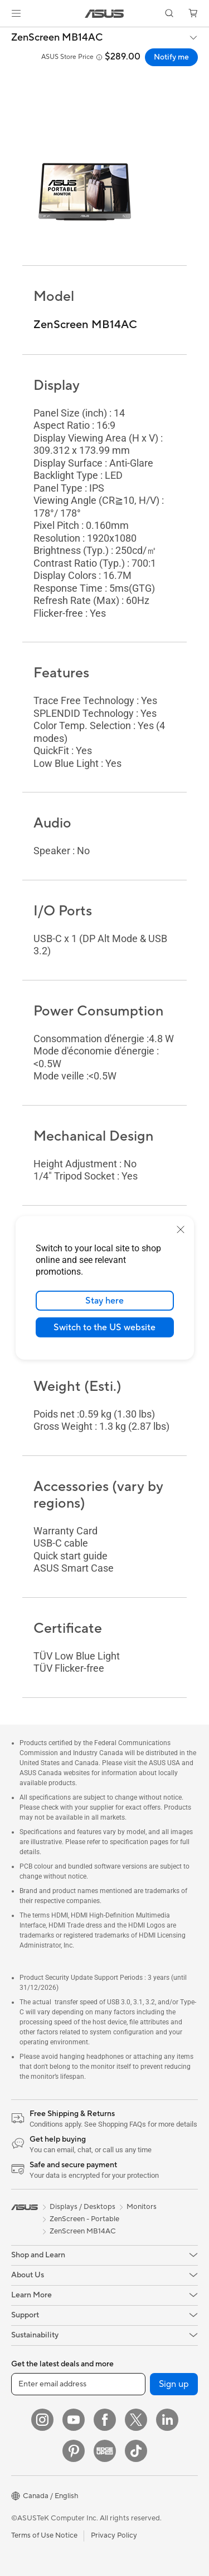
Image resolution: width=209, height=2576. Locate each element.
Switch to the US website (104, 1327)
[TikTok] (136, 2451)
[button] (16, 13)
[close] (180, 1229)
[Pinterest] (73, 2451)
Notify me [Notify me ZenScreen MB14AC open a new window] (171, 57)
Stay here (104, 1300)
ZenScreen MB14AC (57, 38)
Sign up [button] (174, 2384)
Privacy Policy (114, 2535)
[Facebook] (105, 2420)
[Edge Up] (105, 2451)
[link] (104, 13)
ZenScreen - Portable (84, 2219)
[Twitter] (136, 2420)
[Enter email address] (78, 2384)
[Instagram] (42, 2420)
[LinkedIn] (167, 2420)
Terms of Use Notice (44, 2535)
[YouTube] (73, 2420)
